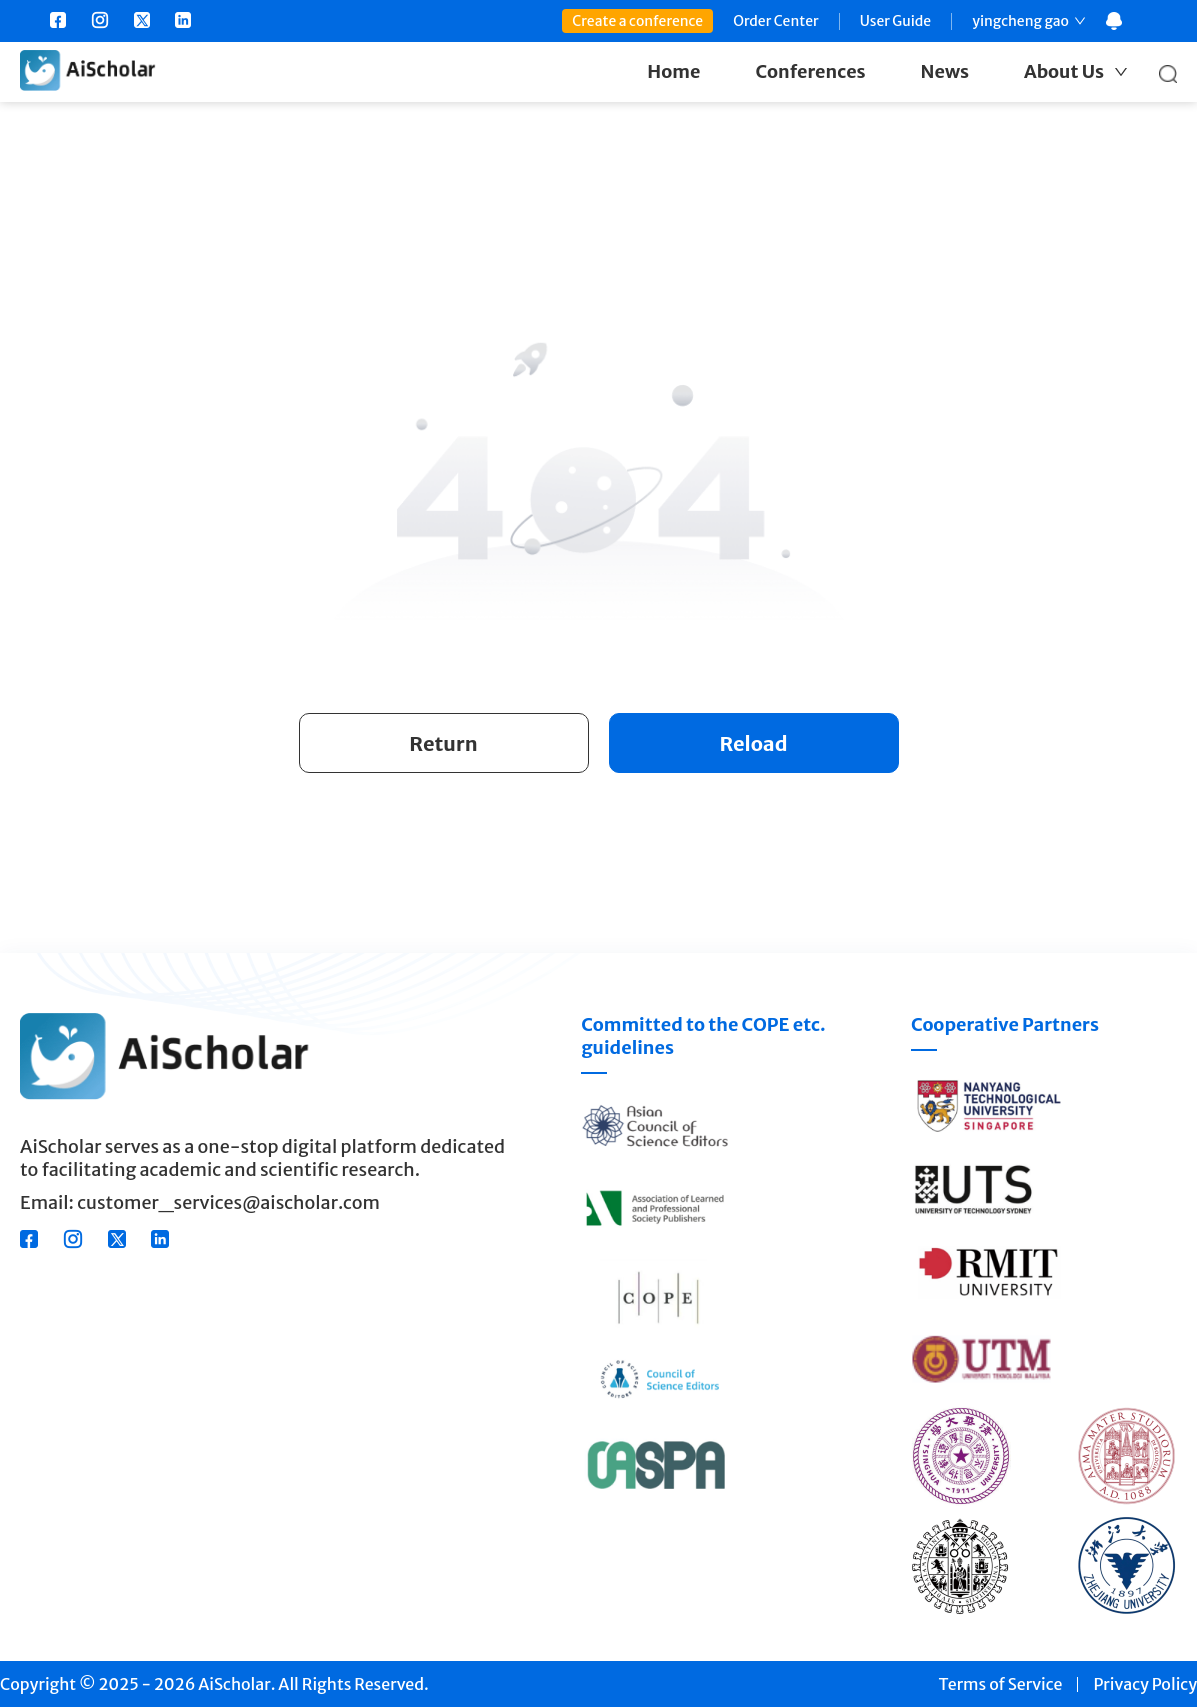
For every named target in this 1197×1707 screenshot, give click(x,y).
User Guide (896, 21)
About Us (1064, 71)
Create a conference (637, 21)
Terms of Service (1001, 1684)
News (945, 71)
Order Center (775, 21)
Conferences (810, 71)
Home (673, 71)
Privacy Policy (1145, 1684)
